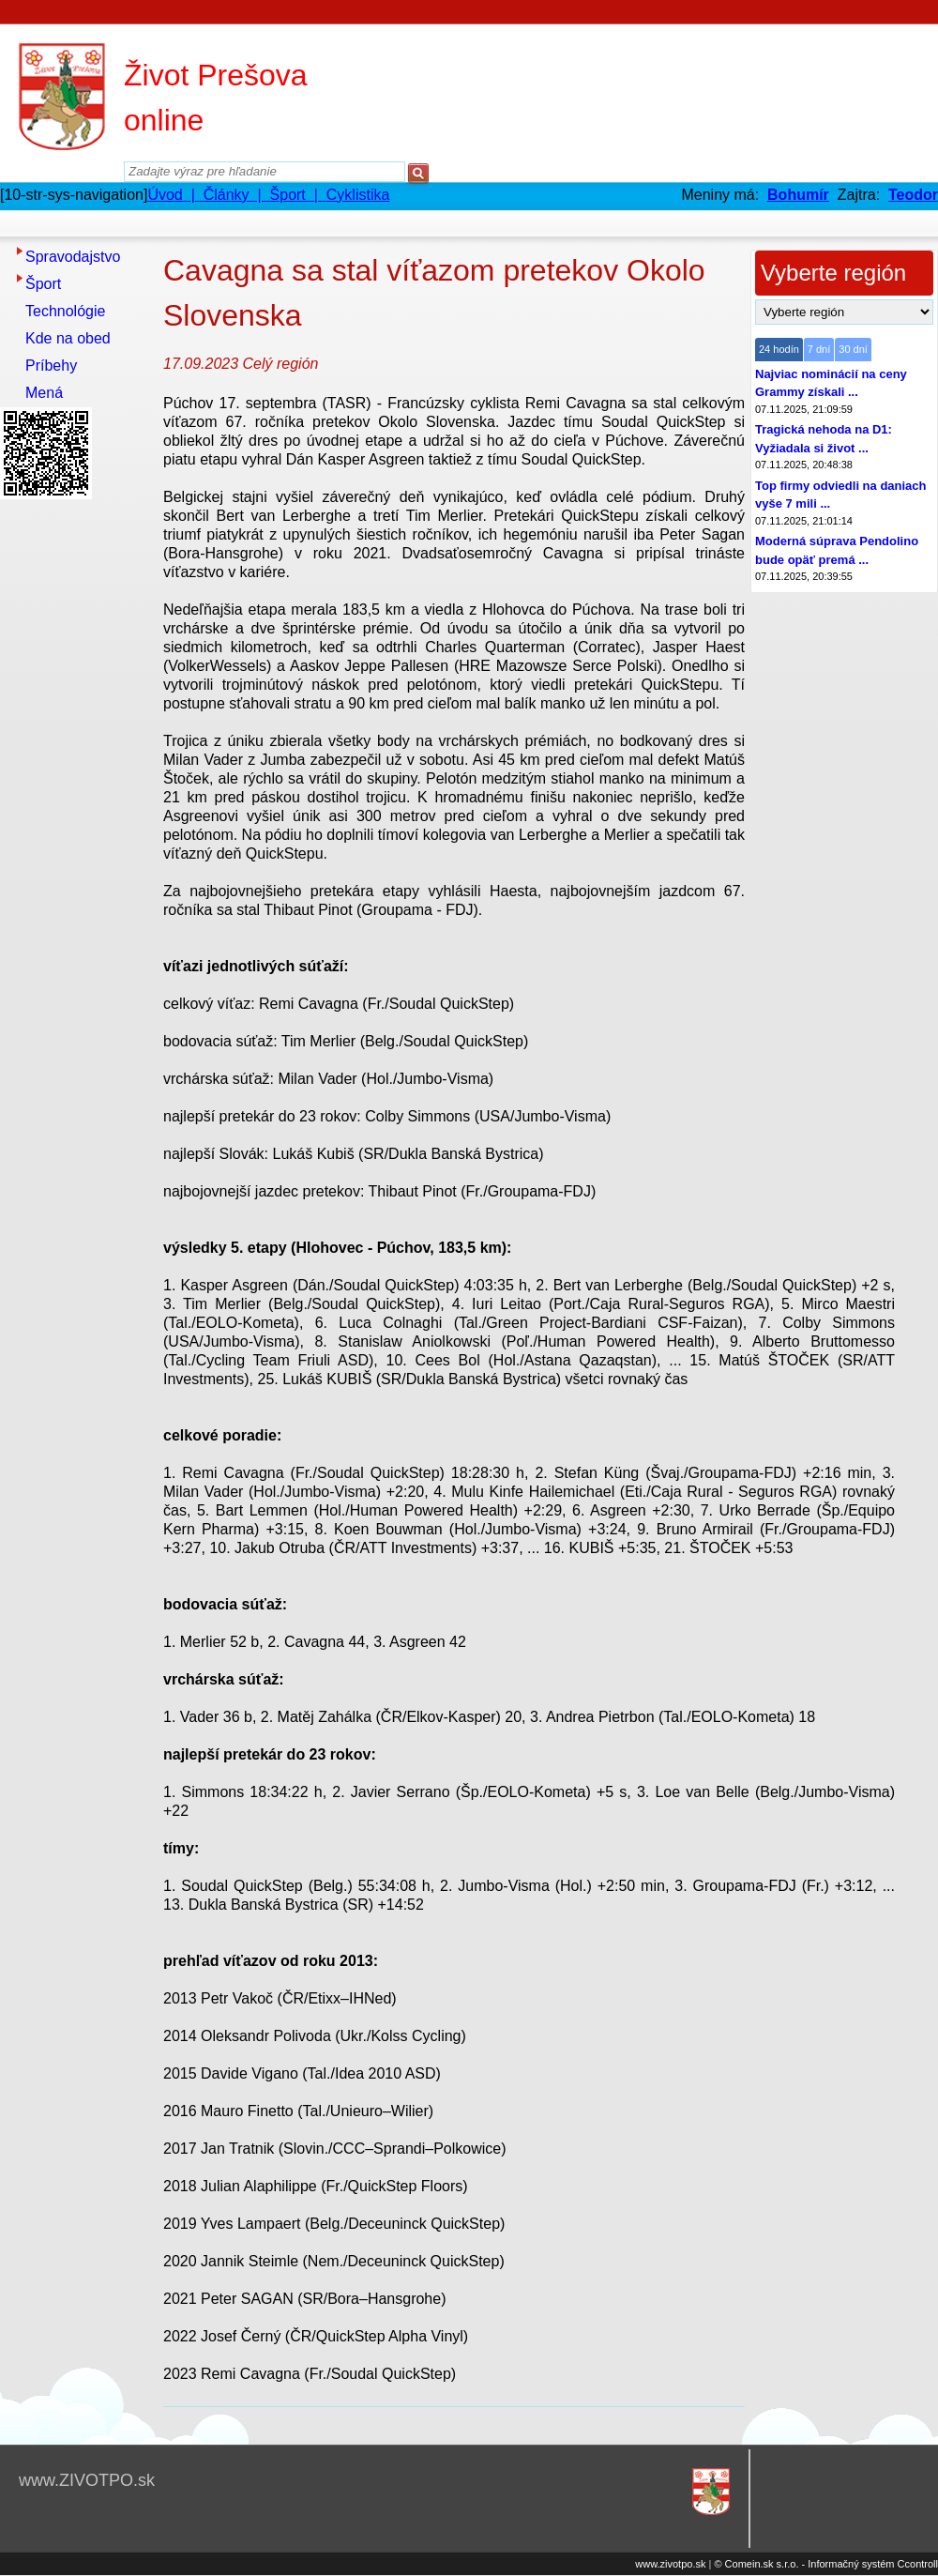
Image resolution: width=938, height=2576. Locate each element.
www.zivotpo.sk (670, 2563)
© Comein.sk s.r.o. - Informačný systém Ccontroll (826, 2563)
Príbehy (51, 365)
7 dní (819, 349)
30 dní (853, 349)
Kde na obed (68, 338)
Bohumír (798, 195)
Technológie (65, 311)
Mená (44, 393)
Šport (43, 284)
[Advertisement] (75, 787)
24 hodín (779, 349)
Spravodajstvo (72, 257)
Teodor (913, 195)
